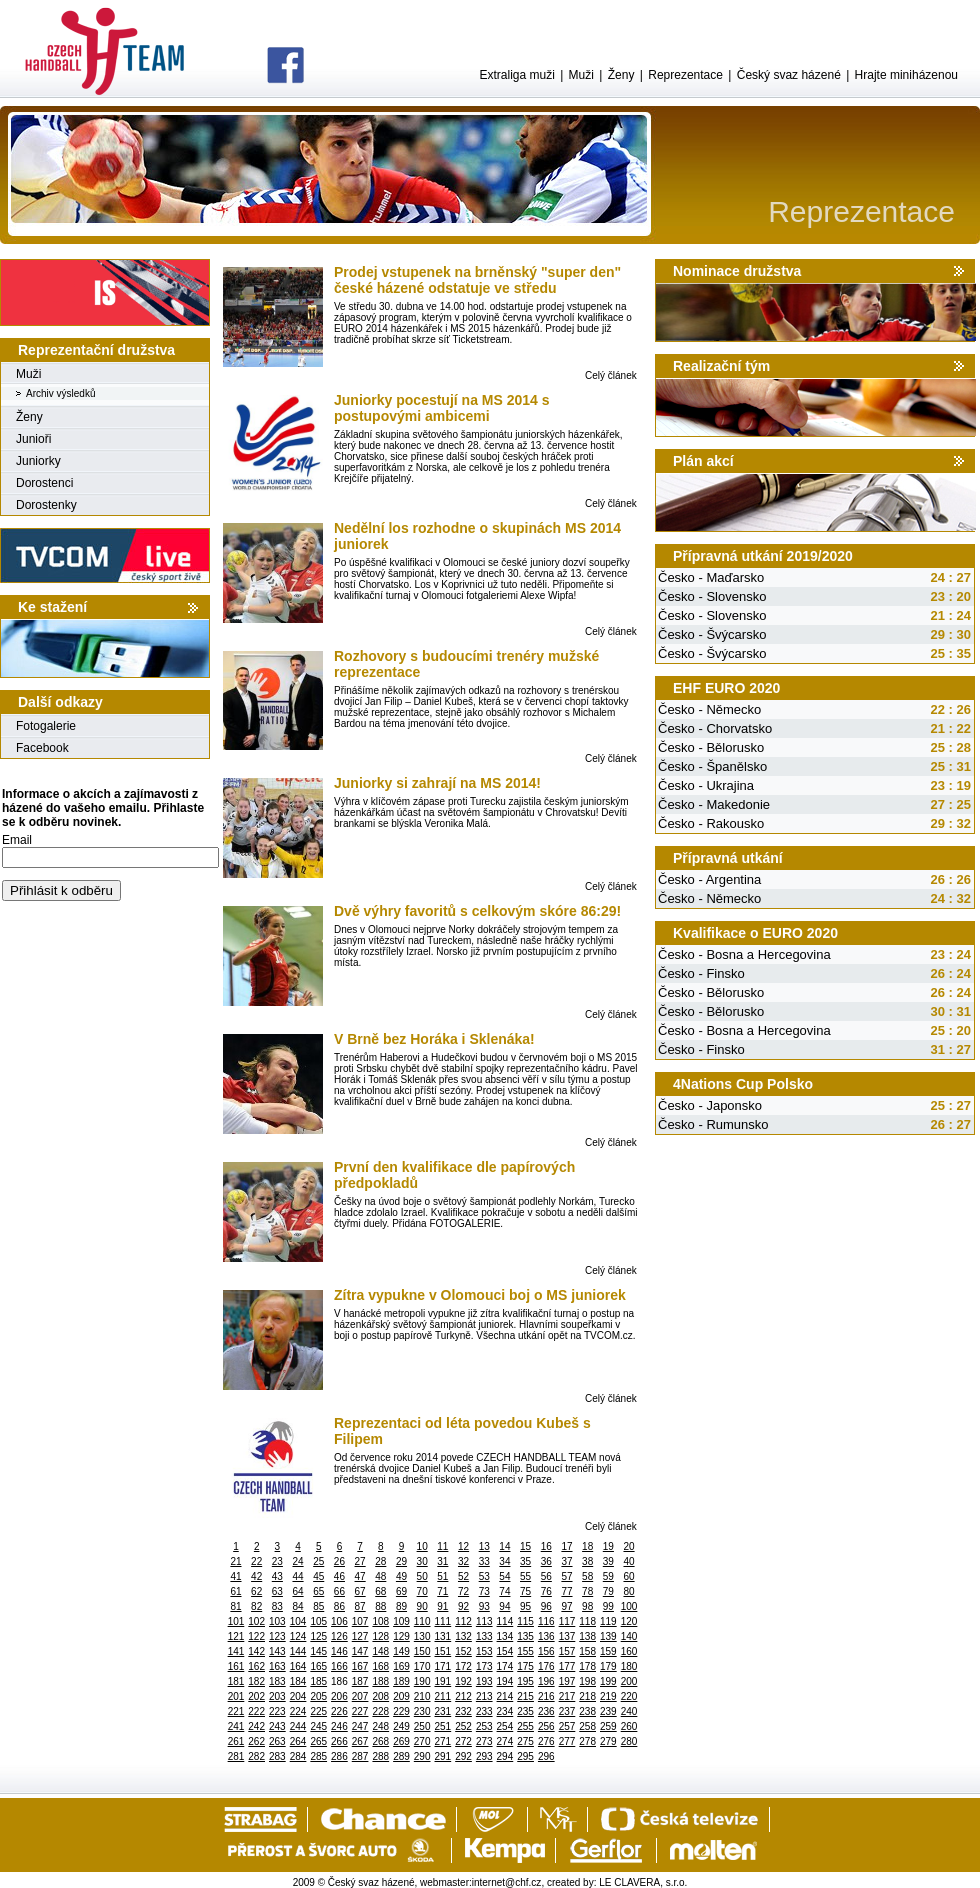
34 (504, 1561)
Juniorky (38, 461)
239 (608, 1711)
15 (525, 1546)
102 (256, 1621)
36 (546, 1561)
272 (463, 1741)
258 (587, 1726)
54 (504, 1576)
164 (298, 1666)
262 (256, 1741)
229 (401, 1711)
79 (608, 1591)
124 (298, 1636)
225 (318, 1711)
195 (525, 1681)
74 (504, 1591)
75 (525, 1591)
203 (277, 1696)
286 (339, 1756)
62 (256, 1591)
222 (256, 1711)
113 (484, 1621)
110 (422, 1621)
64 (297, 1591)
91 (442, 1606)
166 (339, 1666)
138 (587, 1636)
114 (505, 1621)
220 (629, 1696)
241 (236, 1726)
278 (587, 1741)
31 (442, 1561)
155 (525, 1651)
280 (629, 1741)
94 (504, 1606)
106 (339, 1621)
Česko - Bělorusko (711, 747)
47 (360, 1576)
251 (443, 1726)
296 (546, 1756)
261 (236, 1741)
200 (629, 1681)
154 (505, 1651)
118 (587, 1621)
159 (608, 1651)
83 (277, 1606)
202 (256, 1696)
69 (401, 1591)
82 (256, 1606)
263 (277, 1741)
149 (401, 1651)
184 (298, 1681)
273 (484, 1741)
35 (525, 1561)
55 (525, 1576)
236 (546, 1711)
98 (587, 1606)
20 (628, 1546)
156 (546, 1651)
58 (587, 1576)
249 (401, 1726)
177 (567, 1666)
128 (380, 1636)
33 (484, 1561)
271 (443, 1741)
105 (318, 1621)
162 (256, 1666)
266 (339, 1741)
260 (629, 1726)
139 (608, 1636)
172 (463, 1666)
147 (360, 1651)
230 (422, 1711)
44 (297, 1576)
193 (484, 1681)
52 (463, 1576)
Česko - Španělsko (712, 766)
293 (484, 1756)
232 (463, 1711)
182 (256, 1681)
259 (608, 1726)
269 (401, 1741)
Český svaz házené (789, 75)
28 (380, 1561)
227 (360, 1711)
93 (484, 1606)
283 (277, 1756)
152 (463, 1651)
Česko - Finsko (701, 973)
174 (505, 1666)
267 (360, 1741)
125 (318, 1636)
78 (587, 1591)
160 (629, 1651)
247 (360, 1726)
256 (546, 1726)
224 (298, 1711)
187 (360, 1681)
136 (546, 1636)
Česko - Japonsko (710, 1105)
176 (546, 1666)
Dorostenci (44, 483)
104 (298, 1621)
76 (546, 1591)
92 (463, 1606)
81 (235, 1606)
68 (380, 1591)
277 (567, 1741)
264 (298, 1741)
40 (628, 1561)
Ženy (621, 75)
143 (277, 1651)
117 (567, 1621)
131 (443, 1636)
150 (422, 1651)
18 (587, 1546)
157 (567, 1651)
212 (463, 1696)
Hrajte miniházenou (906, 75)
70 (422, 1591)
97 (566, 1606)
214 (505, 1696)
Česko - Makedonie (714, 804)
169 (401, 1666)
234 (505, 1711)
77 (566, 1591)
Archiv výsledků (60, 393)
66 (339, 1591)
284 (298, 1756)
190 (422, 1681)
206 (339, 1696)
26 (339, 1561)
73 (484, 1591)
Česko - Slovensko (712, 596)
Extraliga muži (516, 75)
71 (442, 1591)
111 (443, 1621)
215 (525, 1696)
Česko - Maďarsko (711, 577)
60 (628, 1576)
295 (525, 1756)
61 (235, 1591)
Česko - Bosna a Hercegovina (744, 954)
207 (360, 1696)
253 (484, 1726)
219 (608, 1696)
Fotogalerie (46, 726)
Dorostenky (46, 505)
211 (443, 1696)
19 (608, 1546)
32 (463, 1561)
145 (318, 1651)
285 (318, 1756)
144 (298, 1651)
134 (505, 1636)
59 (608, 1576)
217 (567, 1696)
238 (587, 1711)
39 (608, 1561)
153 (484, 1651)
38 (587, 1561)
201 (236, 1696)
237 (567, 1711)
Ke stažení (52, 607)
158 (587, 1651)
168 (380, 1666)
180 (629, 1666)
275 (525, 1741)
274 (505, 1741)
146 (339, 1651)
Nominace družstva (737, 271)
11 (442, 1546)
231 (443, 1711)
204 (298, 1696)
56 (546, 1576)
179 (608, 1666)
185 (318, 1681)
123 (277, 1636)
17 (566, 1546)
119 (608, 1621)
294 (505, 1756)
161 (236, 1666)
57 (566, 1576)
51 (442, 1576)
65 (318, 1591)
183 (277, 1681)
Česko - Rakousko (711, 823)
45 (318, 1576)
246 (339, 1726)
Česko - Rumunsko (713, 1124)
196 (546, 1681)
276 (546, 1741)
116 (546, 1621)
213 (484, 1696)
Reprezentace (685, 75)
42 (256, 1576)
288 (380, 1756)
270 (422, 1741)
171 (443, 1666)
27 (360, 1561)
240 (629, 1711)
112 (463, 1621)
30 (422, 1561)
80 (628, 1591)
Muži (581, 75)
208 (380, 1696)
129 (401, 1636)
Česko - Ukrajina (706, 785)
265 (318, 1741)
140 (629, 1636)
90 (422, 1606)
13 (484, 1546)
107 (360, 1621)
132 (463, 1636)
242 (256, 1726)
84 (297, 1606)
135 (525, 1636)
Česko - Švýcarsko (712, 634)
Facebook (42, 748)
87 (360, 1606)
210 (422, 1696)
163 (277, 1666)
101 (236, 1621)
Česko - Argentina (709, 879)
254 (505, 1726)
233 (484, 1711)
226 (339, 1711)
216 (546, 1696)
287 (360, 1756)
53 (484, 1576)
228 (380, 1711)
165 (318, 1666)
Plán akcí (703, 461)
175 (525, 1666)
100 (629, 1606)
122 (256, 1636)
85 (318, 1606)
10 (422, 1546)
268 (380, 1741)
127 (360, 1636)
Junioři (33, 439)
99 (608, 1606)
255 (525, 1726)
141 (236, 1651)
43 (277, 1576)
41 (235, 1576)
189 (401, 1681)
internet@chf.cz (507, 1882)
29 (401, 1561)
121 (236, 1636)
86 (339, 1606)
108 (380, 1621)
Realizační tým (721, 366)
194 (505, 1681)
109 (401, 1621)
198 (587, 1681)
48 (380, 1576)
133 (484, 1636)
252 (463, 1726)
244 (298, 1726)
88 (380, 1606)
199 (608, 1681)
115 (525, 1621)
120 (629, 1621)
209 (401, 1696)
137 (567, 1636)
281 (236, 1756)
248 (380, 1726)
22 (256, 1561)
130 (422, 1636)
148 (380, 1651)
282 (256, 1756)
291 (443, 1756)
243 (277, 1726)
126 (339, 1636)
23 (277, 1561)
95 (525, 1606)
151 (443, 1651)
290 (422, 1756)
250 (422, 1726)
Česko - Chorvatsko (715, 728)
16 (546, 1546)
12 (463, 1546)
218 (587, 1696)
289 (401, 1756)
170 (422, 1666)
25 (318, 1561)
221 (236, 1711)
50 (422, 1576)
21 (235, 1561)
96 (546, 1606)
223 (277, 1711)
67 (360, 1591)
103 (277, 1621)
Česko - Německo (709, 709)
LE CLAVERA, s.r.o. (643, 1882)
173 (484, 1666)
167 (360, 1666)
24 (297, 1561)
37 (566, 1561)
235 (525, 1711)
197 (567, 1681)
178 (587, 1666)
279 (608, 1741)
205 (318, 1696)
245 (318, 1726)
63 (277, 1591)
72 (463, 1591)
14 (504, 1546)
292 (463, 1756)
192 (463, 1681)
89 (401, 1606)
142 (256, 1651)
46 (339, 1576)
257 (567, 1726)
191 (443, 1681)
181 (236, 1681)
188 (380, 1681)
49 (401, 1576)
